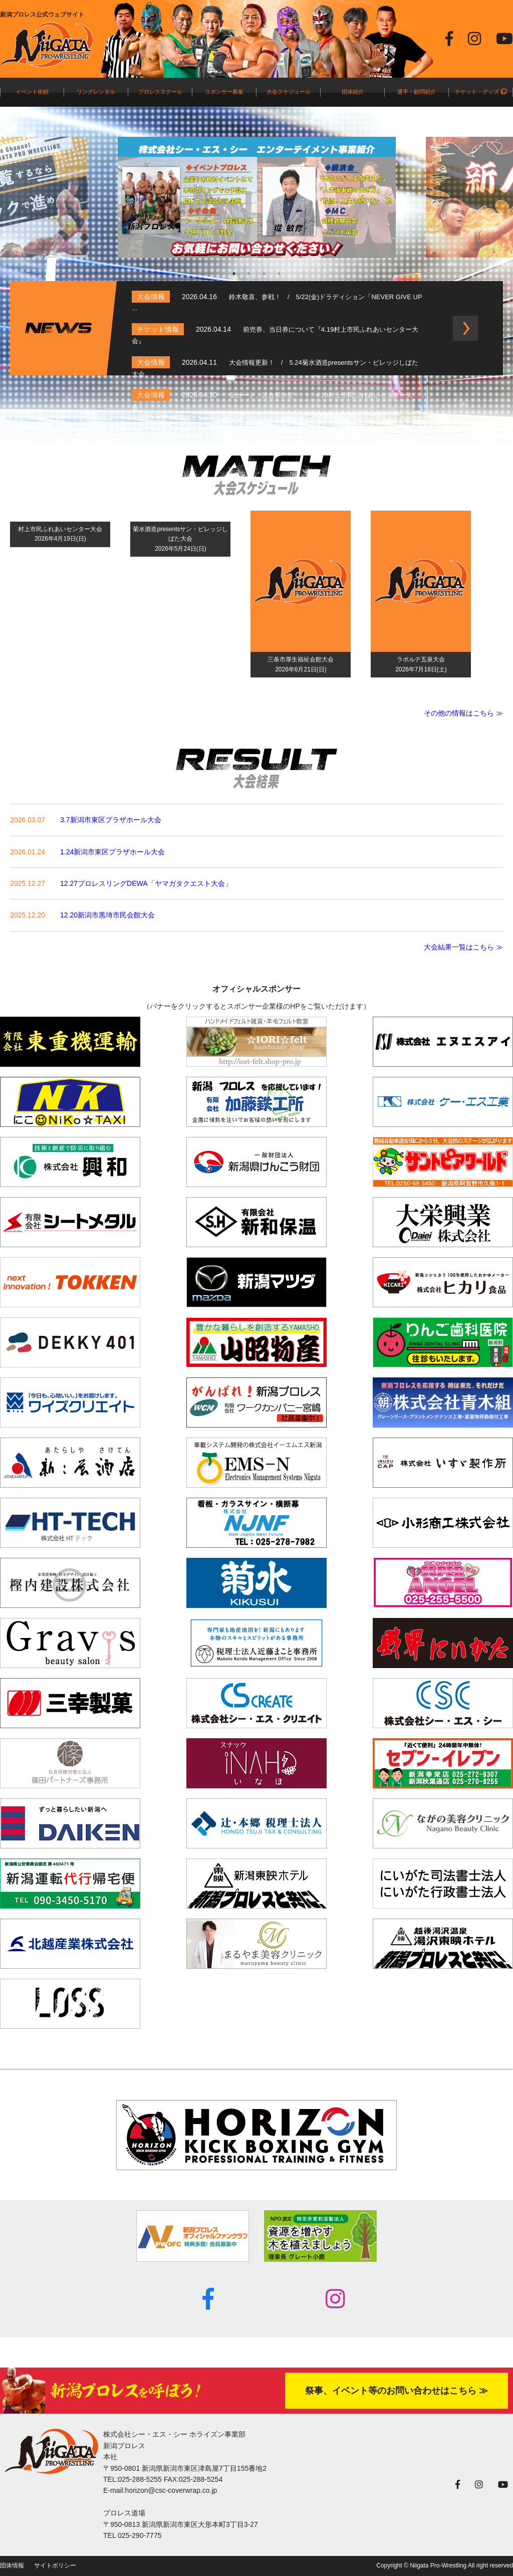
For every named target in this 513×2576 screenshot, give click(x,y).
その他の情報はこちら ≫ (463, 713)
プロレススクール (160, 92)
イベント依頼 (32, 92)
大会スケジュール (289, 92)
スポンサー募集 (224, 92)
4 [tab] (279, 274)
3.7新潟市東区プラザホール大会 (110, 820)
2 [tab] (249, 274)
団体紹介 (353, 92)
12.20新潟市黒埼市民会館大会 (107, 915)
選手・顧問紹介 (416, 92)
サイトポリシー (55, 2565)
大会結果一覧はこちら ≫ (463, 947)
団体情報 (12, 2565)
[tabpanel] (257, 197)
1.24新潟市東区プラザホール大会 (112, 852)
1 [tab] (234, 274)
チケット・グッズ (480, 92)
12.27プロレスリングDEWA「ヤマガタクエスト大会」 (146, 883)
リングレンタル (96, 92)
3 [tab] (264, 274)
